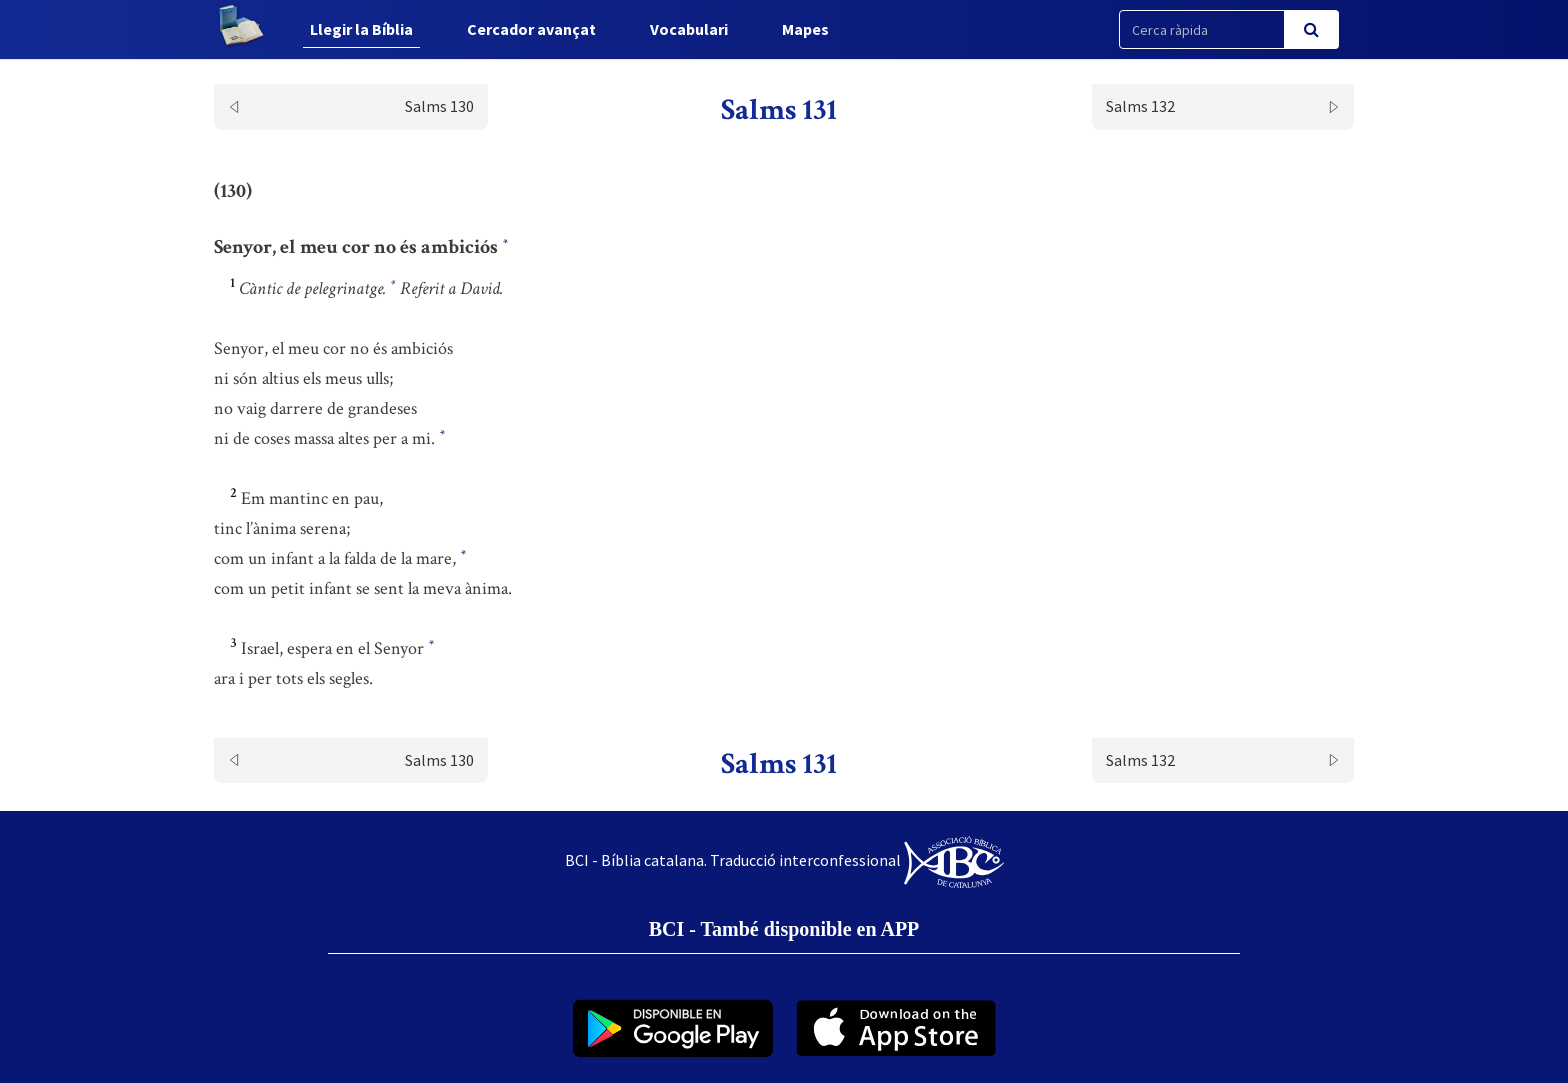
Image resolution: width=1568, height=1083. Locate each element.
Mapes (805, 29)
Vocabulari (689, 29)
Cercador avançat (531, 29)
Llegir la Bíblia (361, 29)
